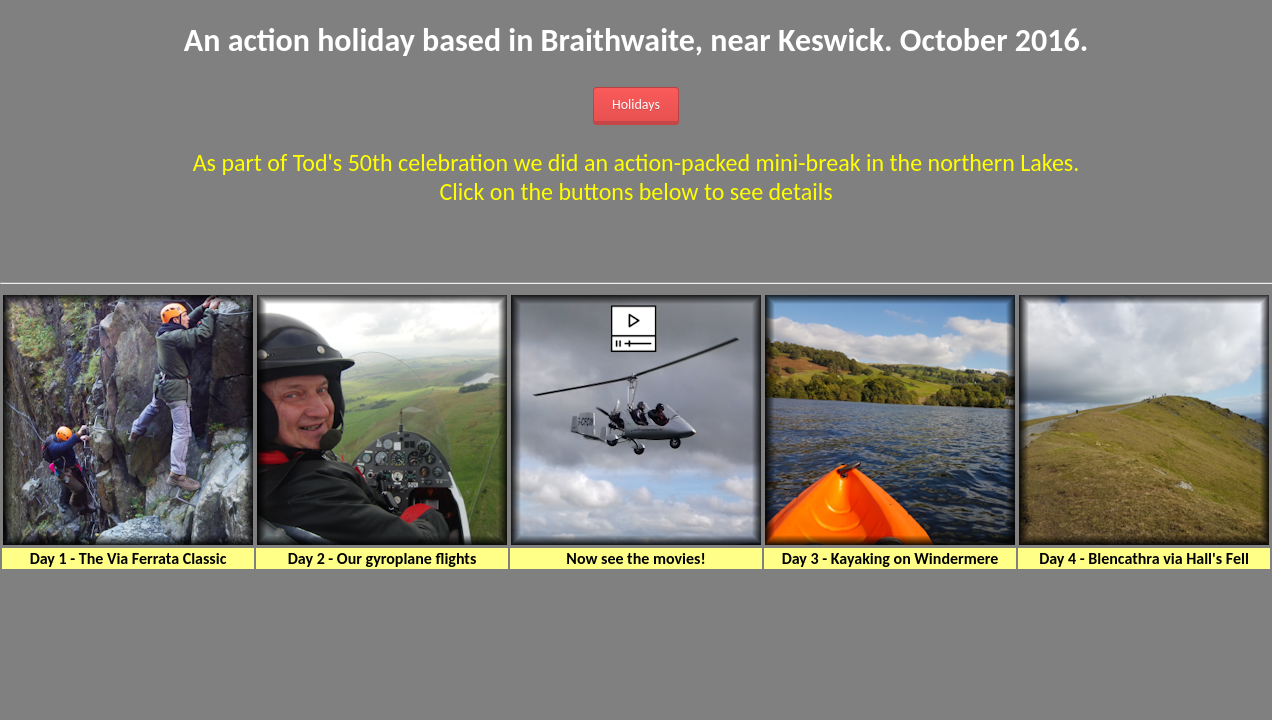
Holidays (636, 104)
